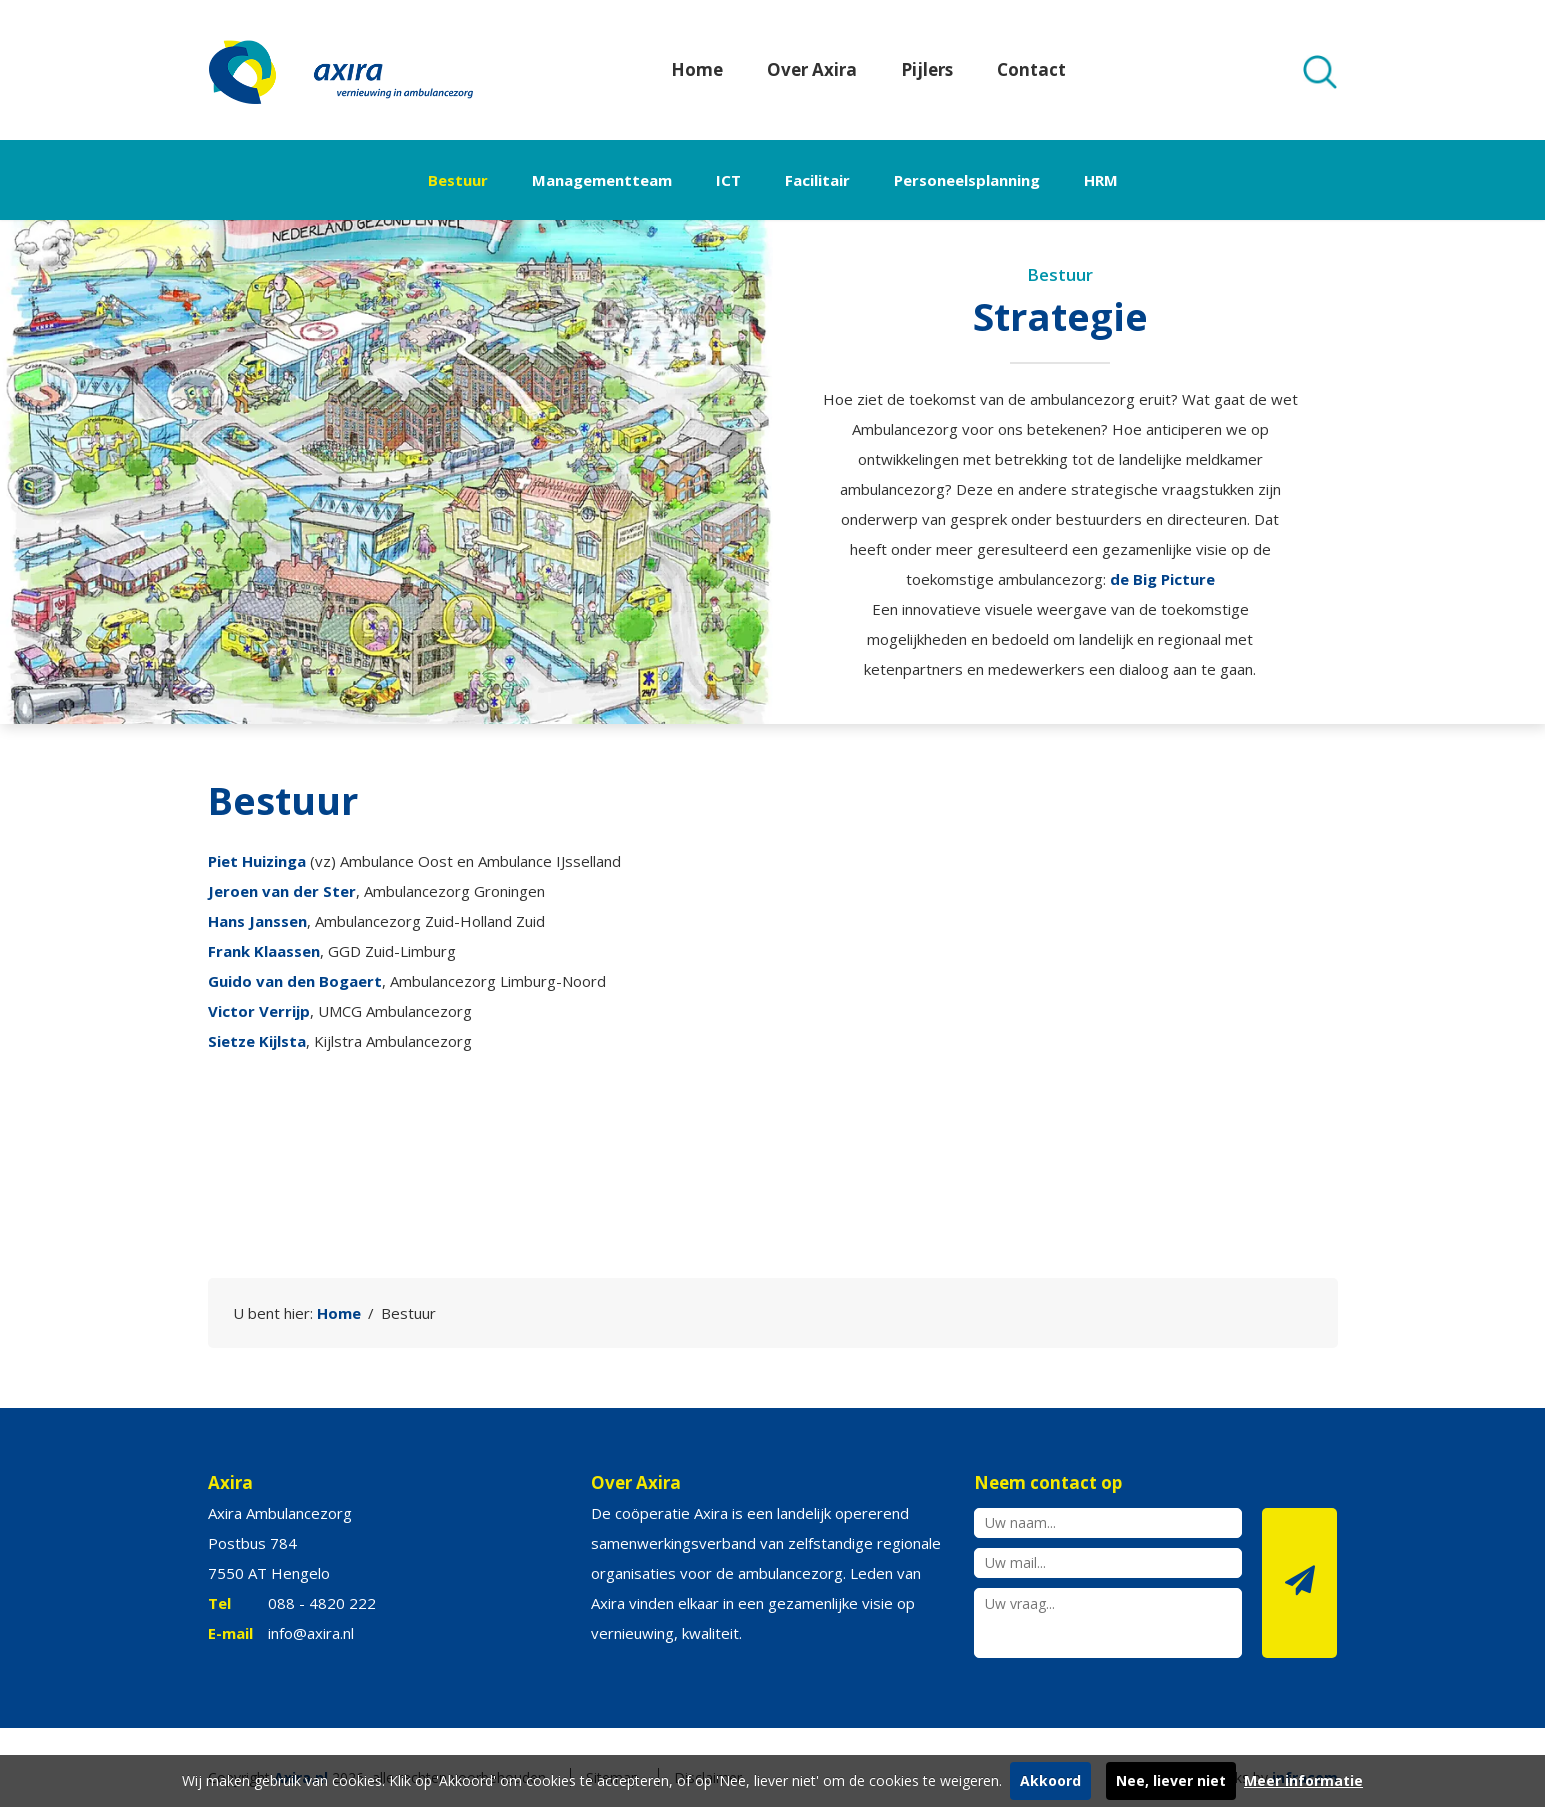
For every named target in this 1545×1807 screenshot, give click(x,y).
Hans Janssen (257, 921)
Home (697, 69)
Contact (1031, 69)
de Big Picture (1162, 579)
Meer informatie (1303, 1780)
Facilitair (817, 180)
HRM (1101, 180)
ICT (728, 180)
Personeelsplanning (967, 180)
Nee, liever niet (1171, 1780)
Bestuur (458, 180)
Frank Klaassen (264, 951)
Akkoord (1050, 1780)
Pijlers (927, 69)
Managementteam (602, 180)
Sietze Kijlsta (257, 1041)
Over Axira (812, 69)
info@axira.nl (311, 1633)
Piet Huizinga (257, 861)
